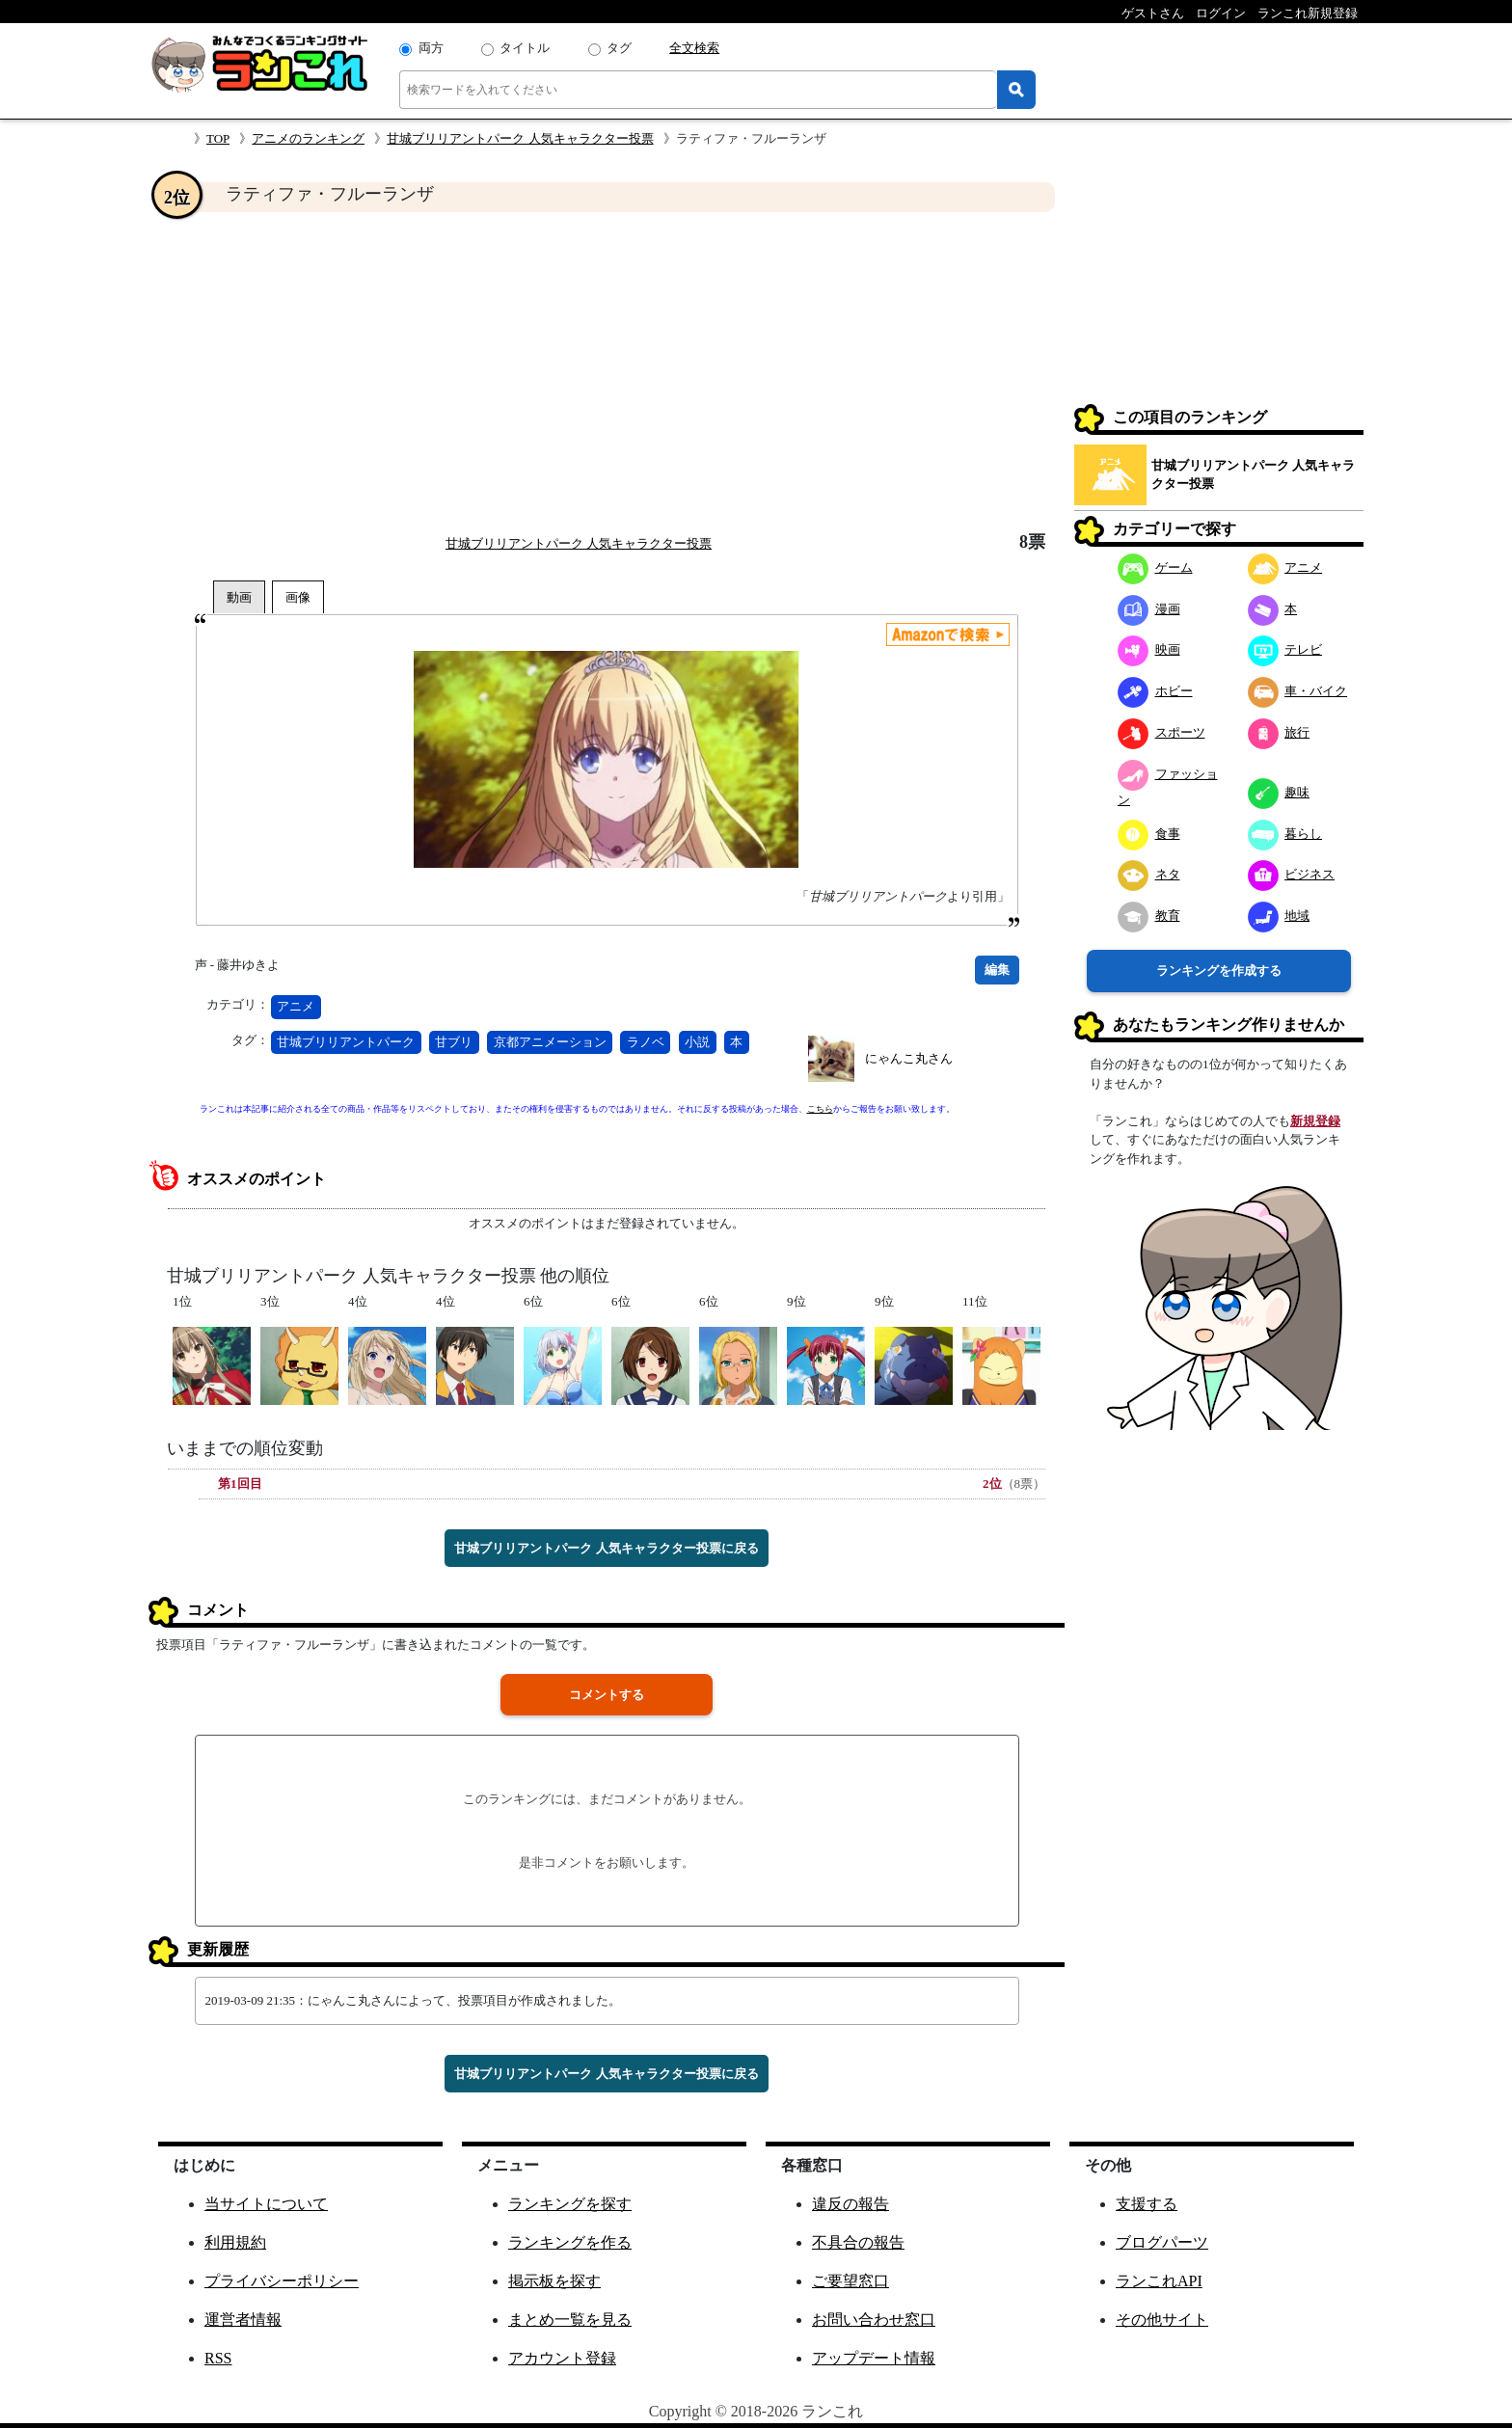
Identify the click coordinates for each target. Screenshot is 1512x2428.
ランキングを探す (570, 2204)
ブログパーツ (1162, 2242)
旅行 (1279, 732)
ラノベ (645, 1042)
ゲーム (1155, 567)
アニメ (295, 1006)
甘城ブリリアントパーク (346, 1042)
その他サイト (1162, 2319)
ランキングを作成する (1219, 970)
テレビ (1285, 649)
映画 (1149, 649)
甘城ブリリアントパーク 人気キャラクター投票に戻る (606, 1548)
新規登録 (1315, 1121)
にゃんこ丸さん (909, 1058)
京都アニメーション (550, 1042)
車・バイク (1298, 691)
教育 (1149, 915)
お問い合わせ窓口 (873, 2319)
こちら (820, 1109)
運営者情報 (243, 2319)
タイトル (525, 47)
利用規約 (235, 2242)
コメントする (606, 1694)
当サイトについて (266, 2204)
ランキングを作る (570, 2242)
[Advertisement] (606, 372)
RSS (217, 2358)
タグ (619, 47)
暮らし (1285, 833)
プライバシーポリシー (281, 2281)
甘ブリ (453, 1042)
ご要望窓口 (850, 2281)
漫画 (1149, 609)
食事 (1149, 833)
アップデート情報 (873, 2358)
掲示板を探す (554, 2281)
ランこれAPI (1159, 2281)
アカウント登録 (562, 2358)
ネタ (1149, 874)
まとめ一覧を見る (570, 2319)
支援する (1146, 2204)
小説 (697, 1042)
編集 (997, 969)
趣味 (1279, 792)
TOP (218, 138)
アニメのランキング (308, 138)
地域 (1279, 915)
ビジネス (1292, 874)
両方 (431, 47)
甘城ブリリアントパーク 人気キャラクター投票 (520, 138)
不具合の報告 (858, 2242)
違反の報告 (850, 2204)
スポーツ (1161, 732)
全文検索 (694, 47)
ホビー (1155, 691)
